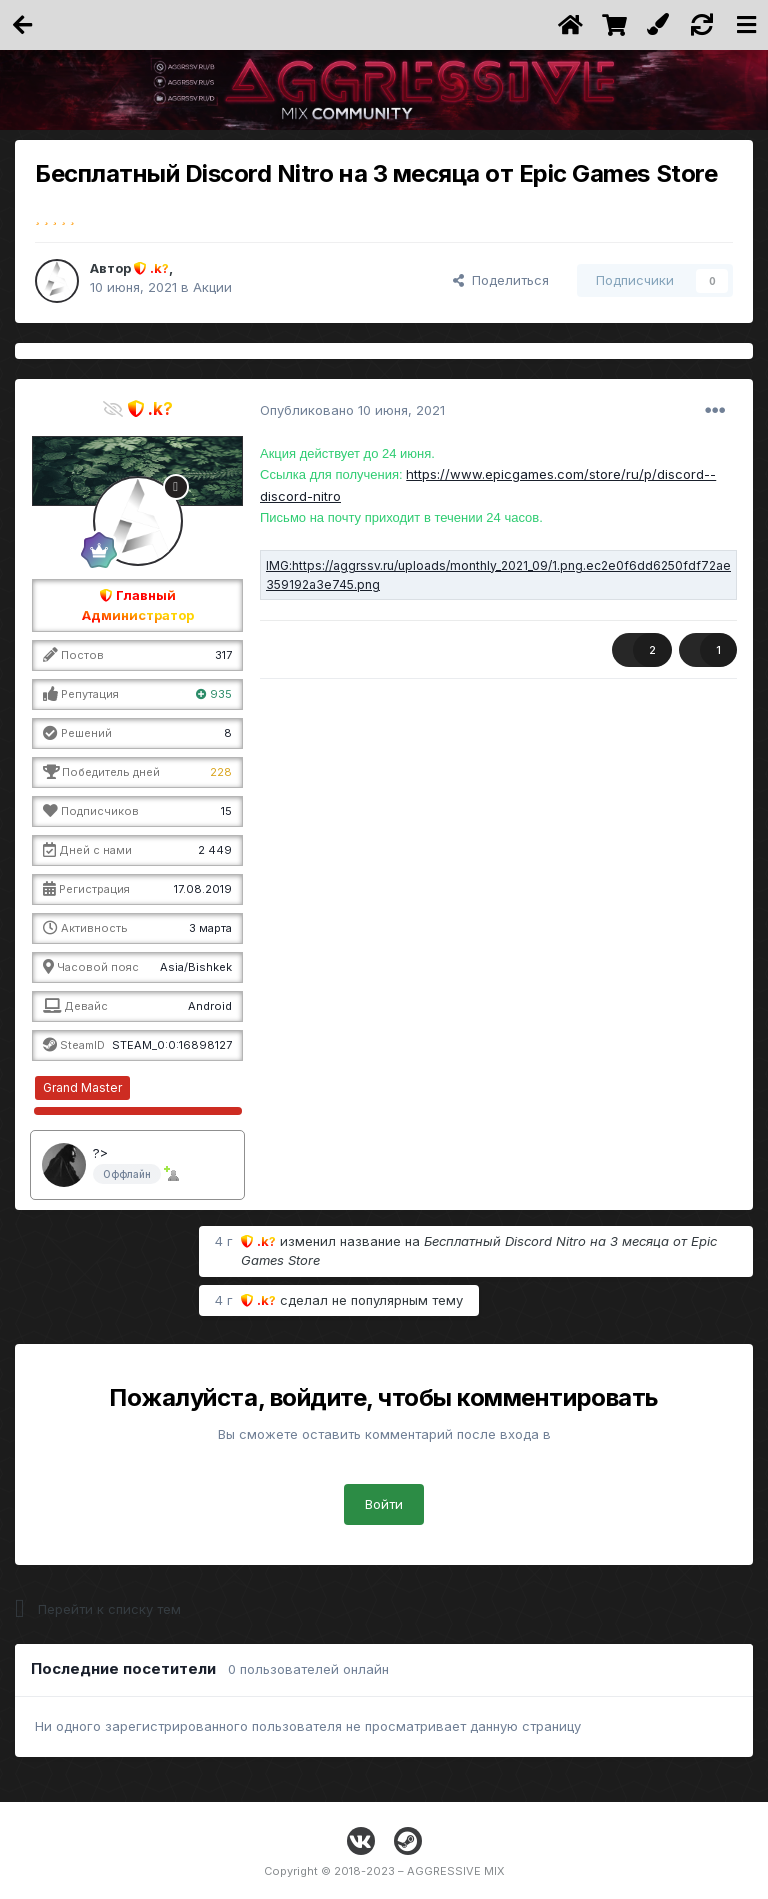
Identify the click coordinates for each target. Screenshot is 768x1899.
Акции (212, 287)
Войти (384, 1504)
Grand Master (82, 1087)
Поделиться (501, 280)
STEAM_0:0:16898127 (172, 1045)
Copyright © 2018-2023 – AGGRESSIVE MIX (384, 1871)
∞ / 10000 (208, 1087)
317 (223, 655)
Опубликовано (352, 410)
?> (100, 1153)
